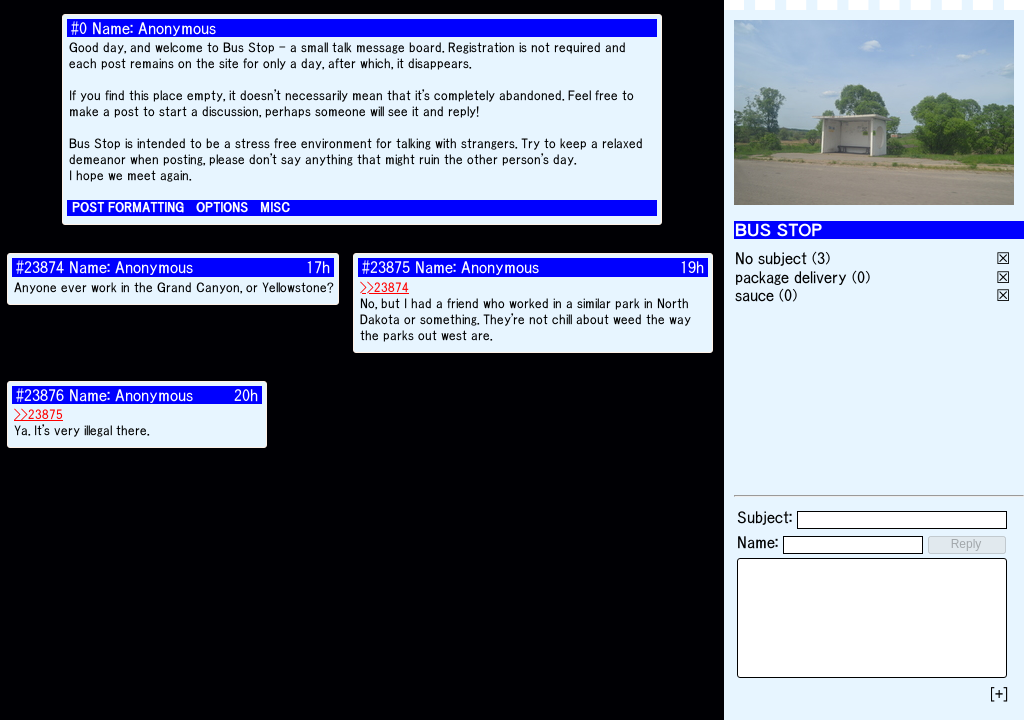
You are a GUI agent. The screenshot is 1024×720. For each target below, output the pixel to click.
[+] (999, 694)
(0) (861, 277)
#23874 (40, 267)
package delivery (791, 277)
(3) (821, 258)
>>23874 (384, 287)
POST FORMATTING (128, 207)
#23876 (40, 395)
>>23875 (38, 414)
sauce (754, 295)
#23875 (386, 267)
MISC (275, 207)
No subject (773, 258)
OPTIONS (222, 207)
